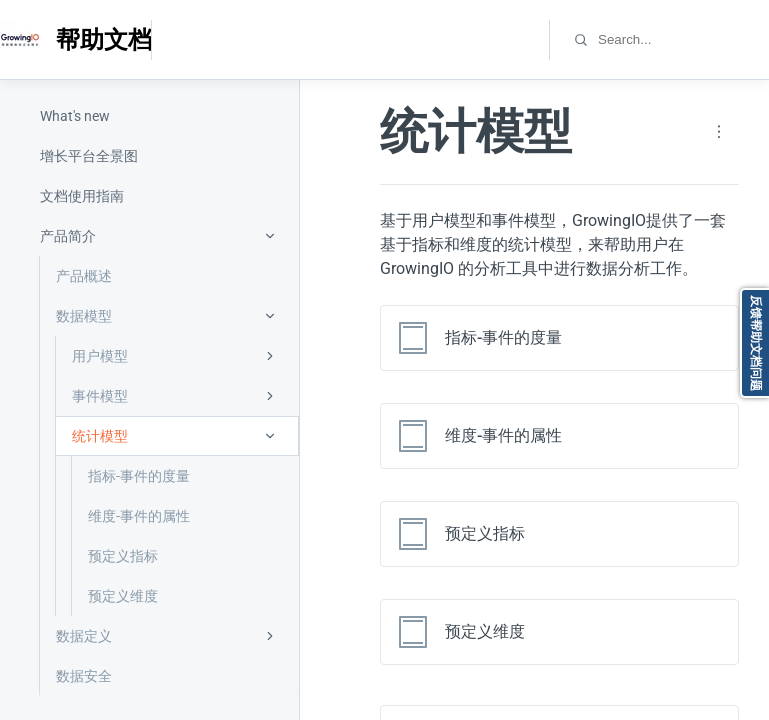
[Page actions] (719, 132)
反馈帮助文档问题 (756, 343)
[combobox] (682, 39)
